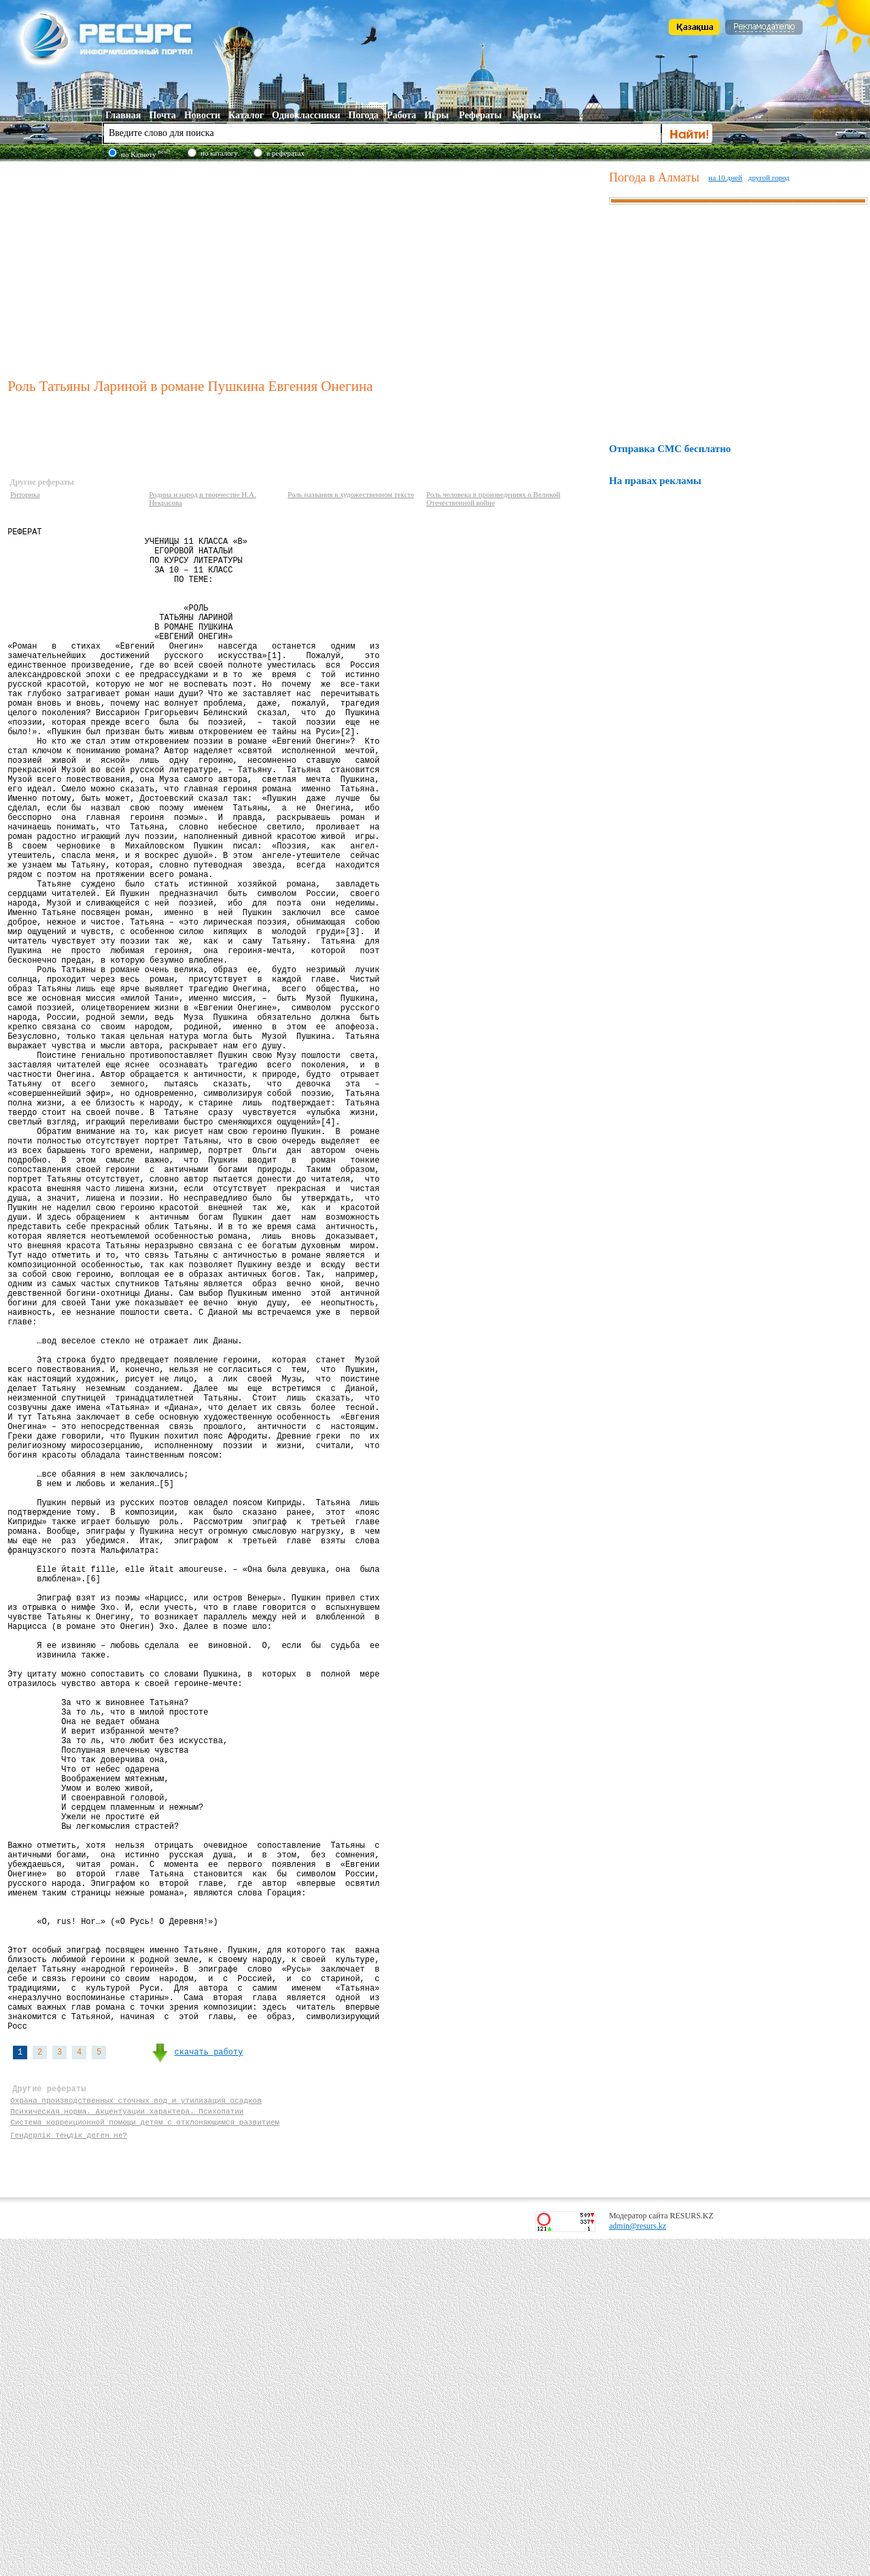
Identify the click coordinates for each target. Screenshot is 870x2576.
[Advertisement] (305, 268)
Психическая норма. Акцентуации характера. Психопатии (126, 2444)
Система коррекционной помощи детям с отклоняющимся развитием (144, 2457)
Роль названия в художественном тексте (351, 494)
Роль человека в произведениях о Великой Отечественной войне (493, 498)
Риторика (25, 494)
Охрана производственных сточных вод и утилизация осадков (136, 2431)
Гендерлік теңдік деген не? (68, 2470)
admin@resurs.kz (637, 2563)
